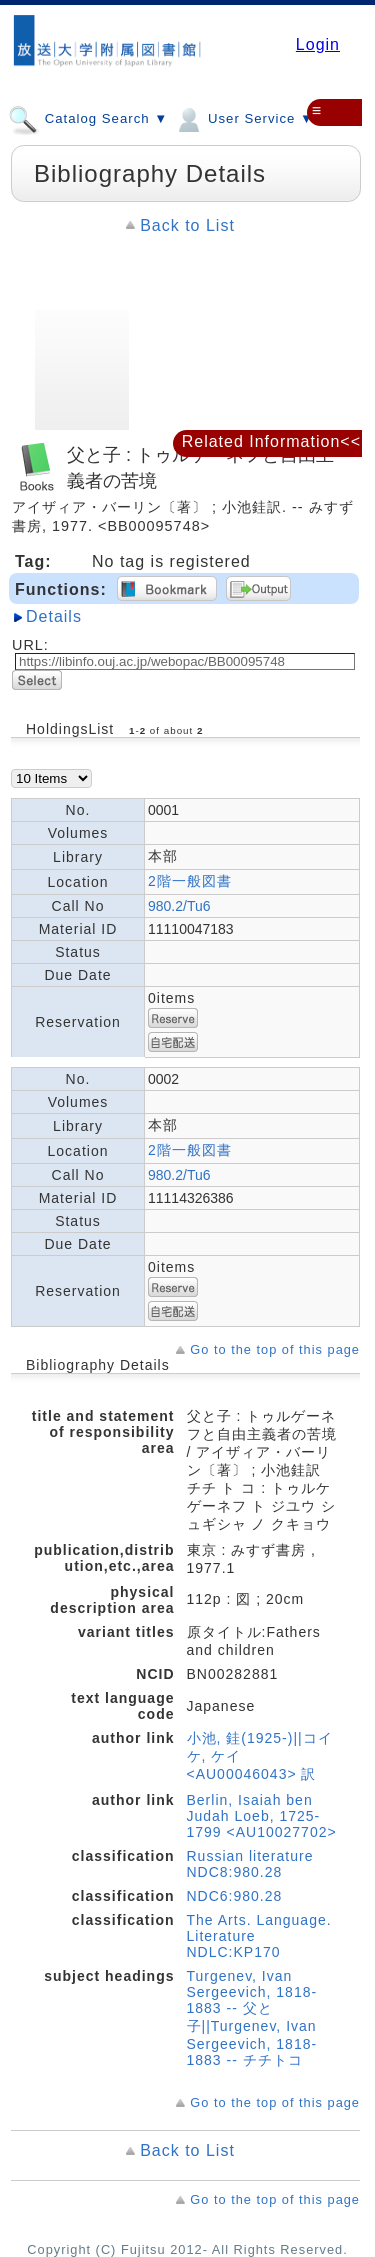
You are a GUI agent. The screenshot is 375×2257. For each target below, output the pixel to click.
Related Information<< (271, 441)
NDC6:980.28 (235, 1896)
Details (54, 616)
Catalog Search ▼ (88, 118)
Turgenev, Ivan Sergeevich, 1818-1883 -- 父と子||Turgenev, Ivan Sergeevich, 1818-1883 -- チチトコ (252, 2018)
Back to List (187, 225)
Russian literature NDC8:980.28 (250, 1864)
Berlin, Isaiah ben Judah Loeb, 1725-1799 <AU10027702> (262, 1816)
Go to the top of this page (275, 1349)
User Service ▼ (243, 118)
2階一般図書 (190, 881)
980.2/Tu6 (179, 906)
